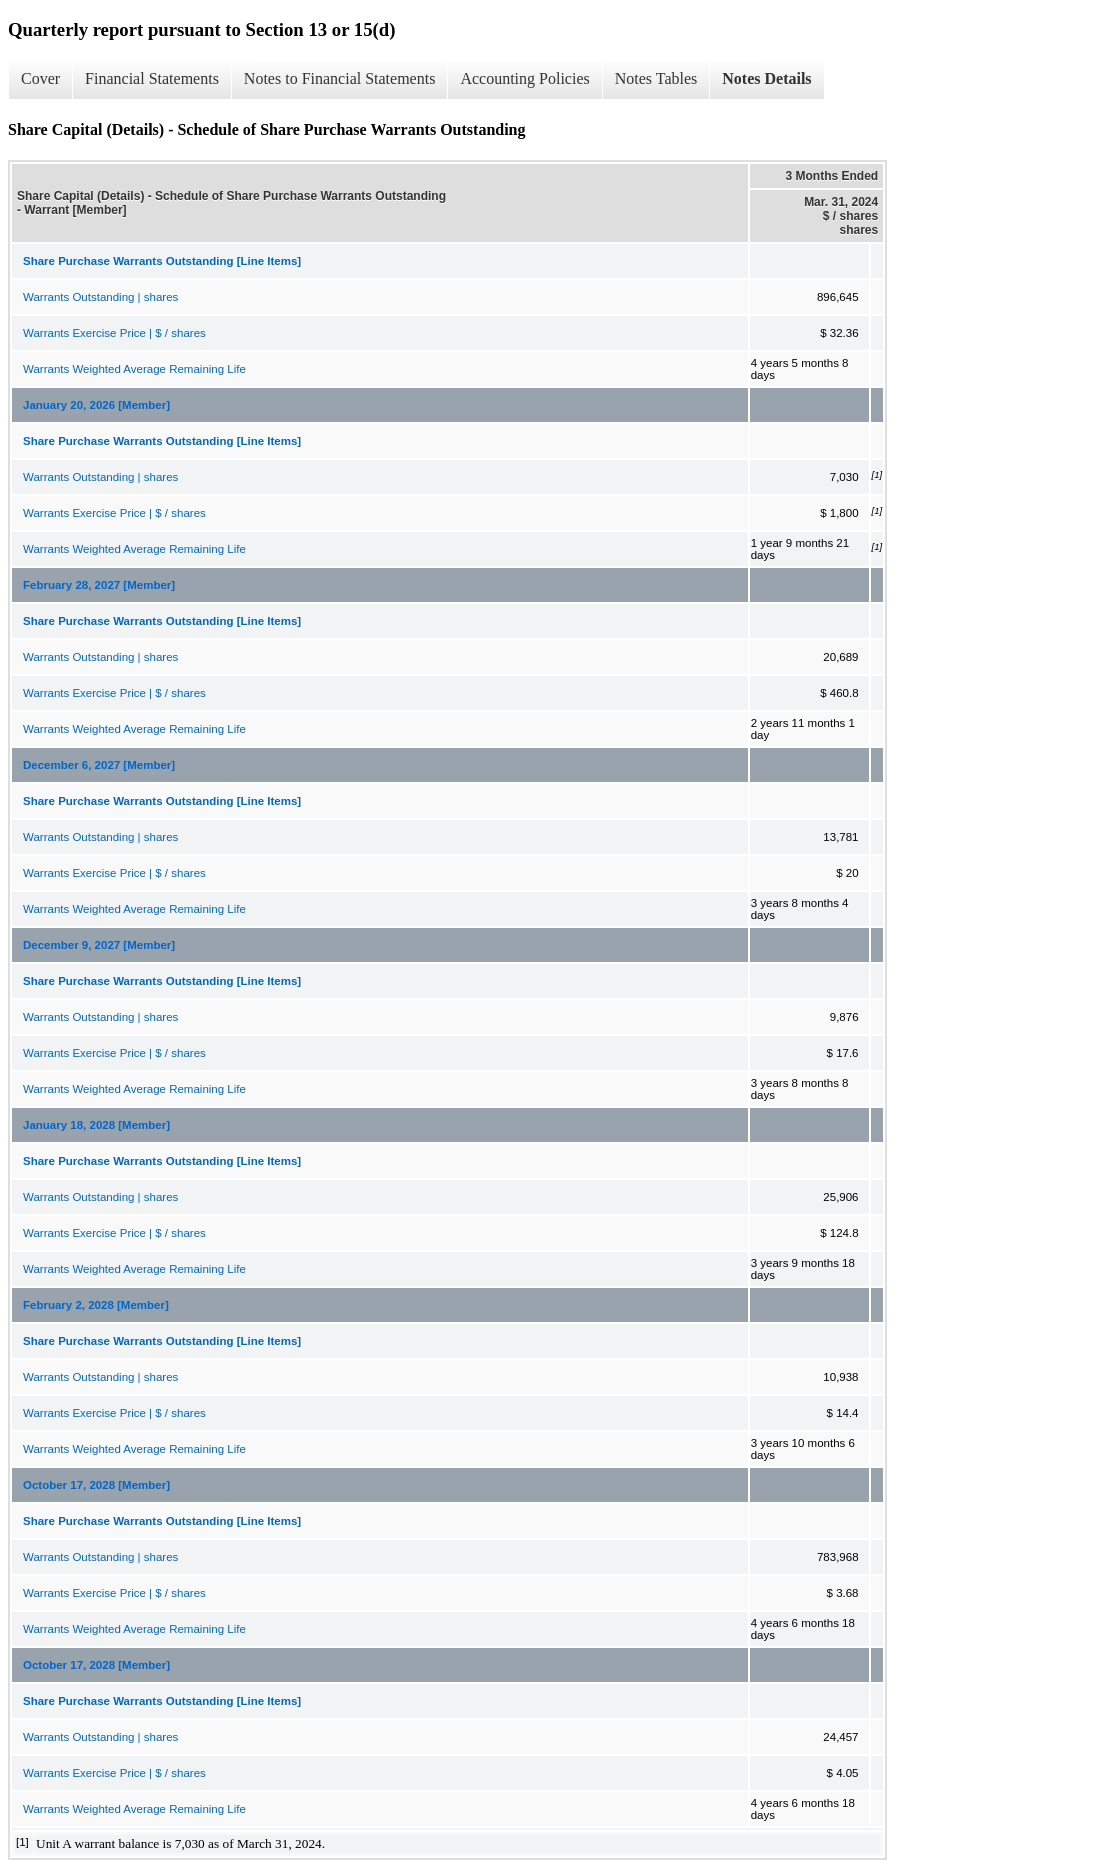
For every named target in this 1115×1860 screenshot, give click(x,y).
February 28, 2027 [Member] (99, 585)
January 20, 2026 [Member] (96, 405)
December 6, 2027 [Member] (99, 765)
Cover (40, 78)
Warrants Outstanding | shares (100, 297)
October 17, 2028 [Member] (96, 1485)
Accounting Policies (524, 78)
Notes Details (766, 78)
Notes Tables (656, 78)
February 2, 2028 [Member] (96, 1305)
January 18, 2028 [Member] (96, 1125)
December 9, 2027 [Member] (99, 945)
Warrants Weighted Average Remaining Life (134, 369)
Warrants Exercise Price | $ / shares (114, 333)
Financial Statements (152, 78)
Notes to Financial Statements (340, 78)
